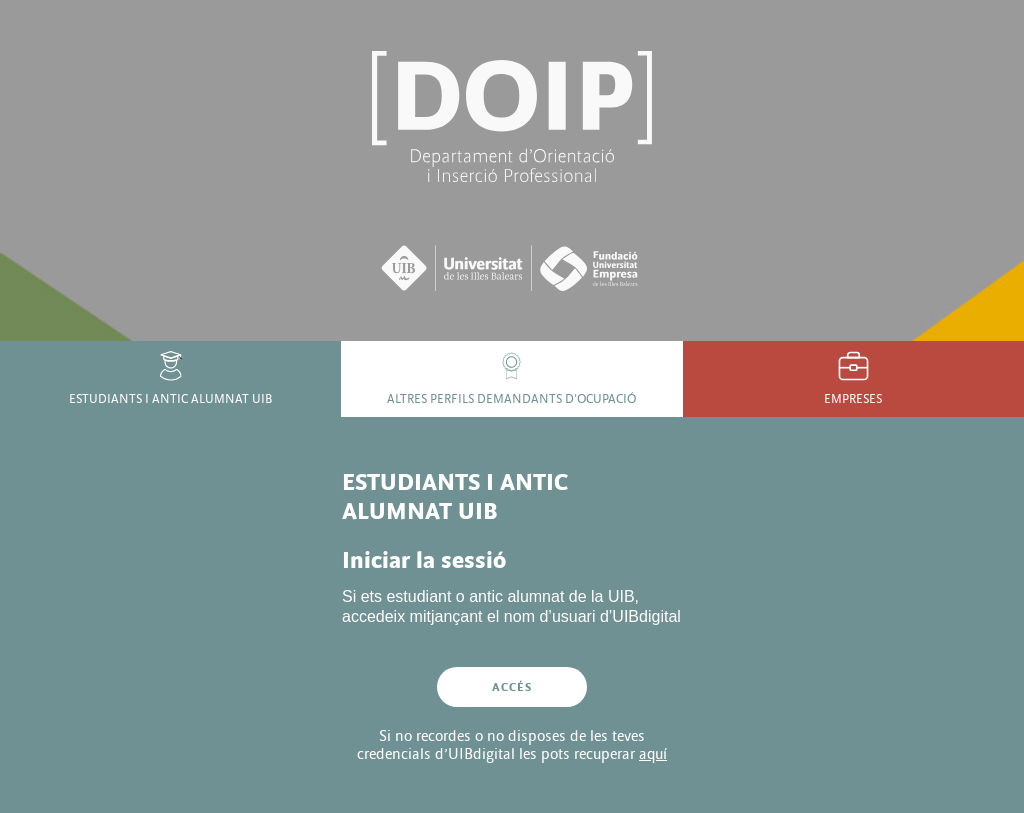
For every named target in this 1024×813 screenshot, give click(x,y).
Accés (512, 687)
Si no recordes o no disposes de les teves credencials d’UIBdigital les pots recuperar (512, 745)
